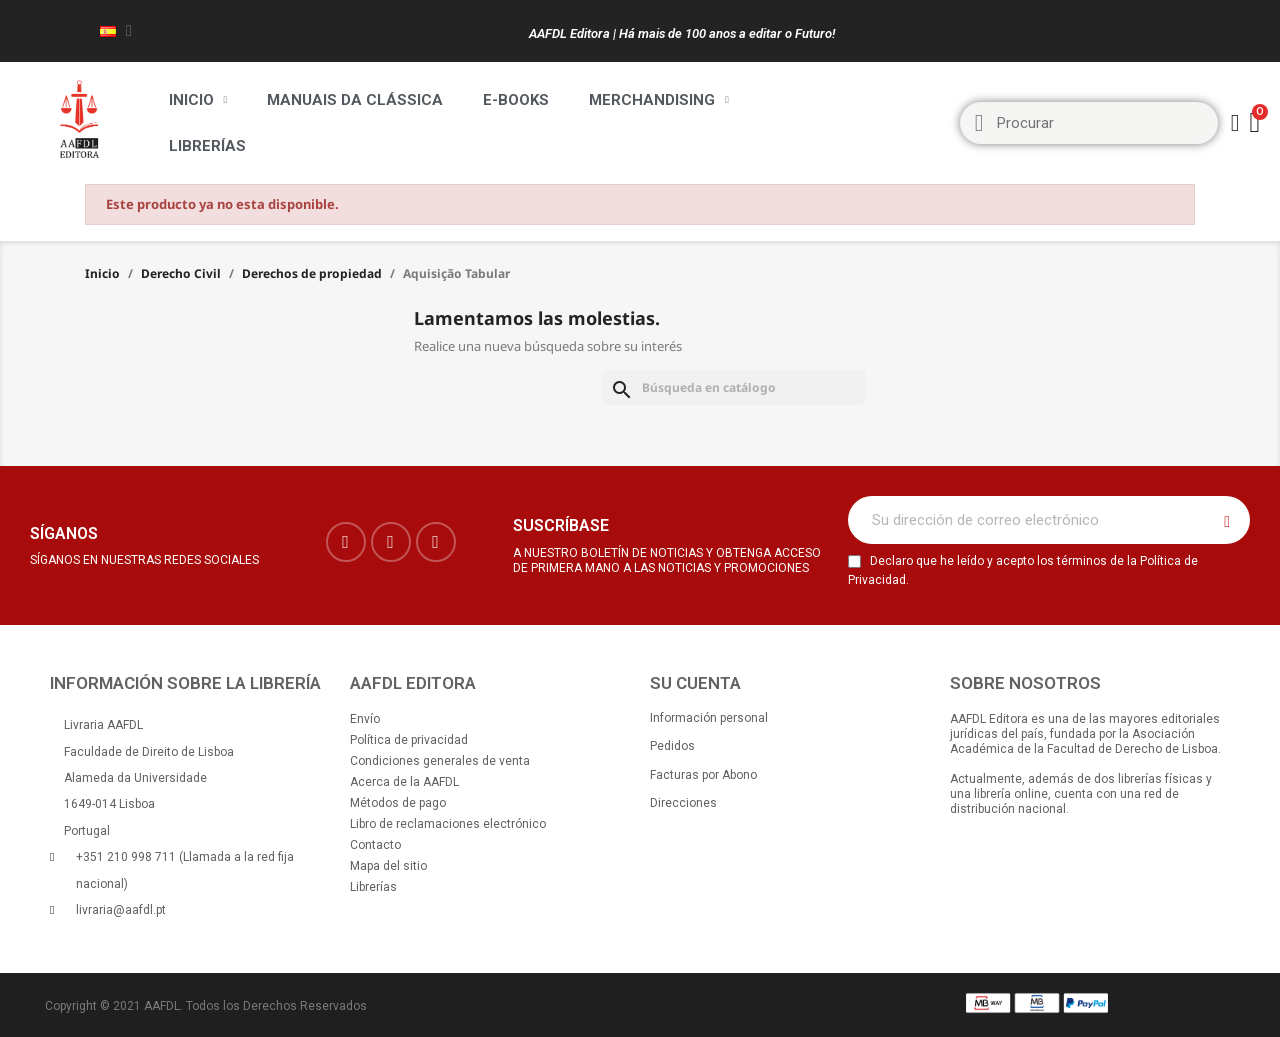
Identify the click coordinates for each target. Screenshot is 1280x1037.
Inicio (198, 100)
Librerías (207, 146)
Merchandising (659, 100)
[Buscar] (734, 387)
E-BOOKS (516, 100)
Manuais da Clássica (355, 100)
